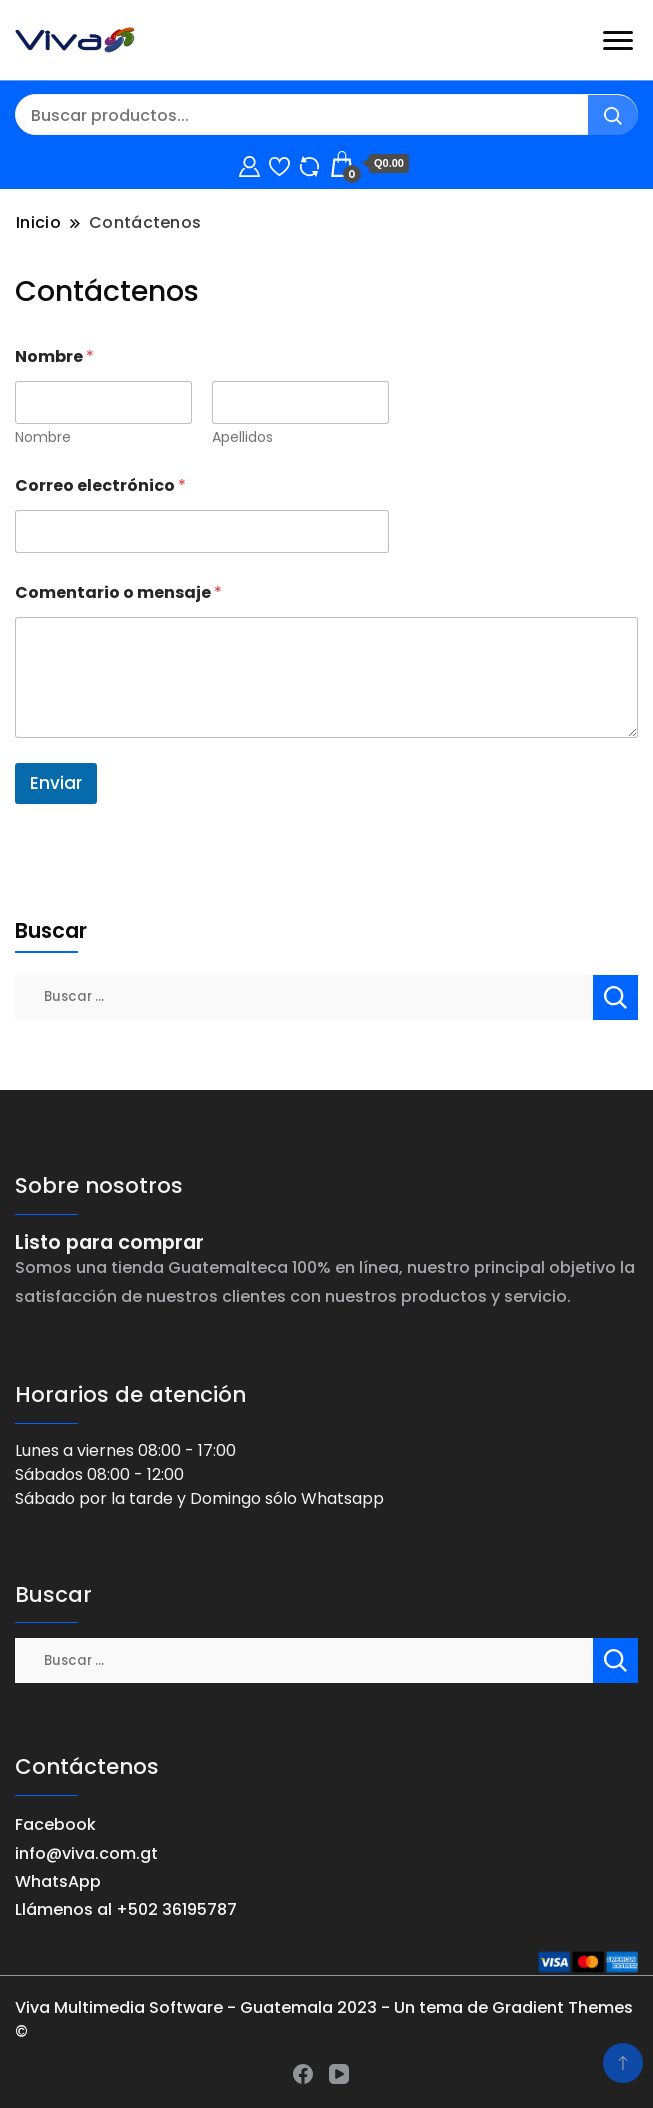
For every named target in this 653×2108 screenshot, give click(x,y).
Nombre (43, 437)
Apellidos (242, 437)
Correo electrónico (100, 485)
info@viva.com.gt (86, 1853)
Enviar (56, 783)
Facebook (55, 1824)
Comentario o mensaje (118, 592)
